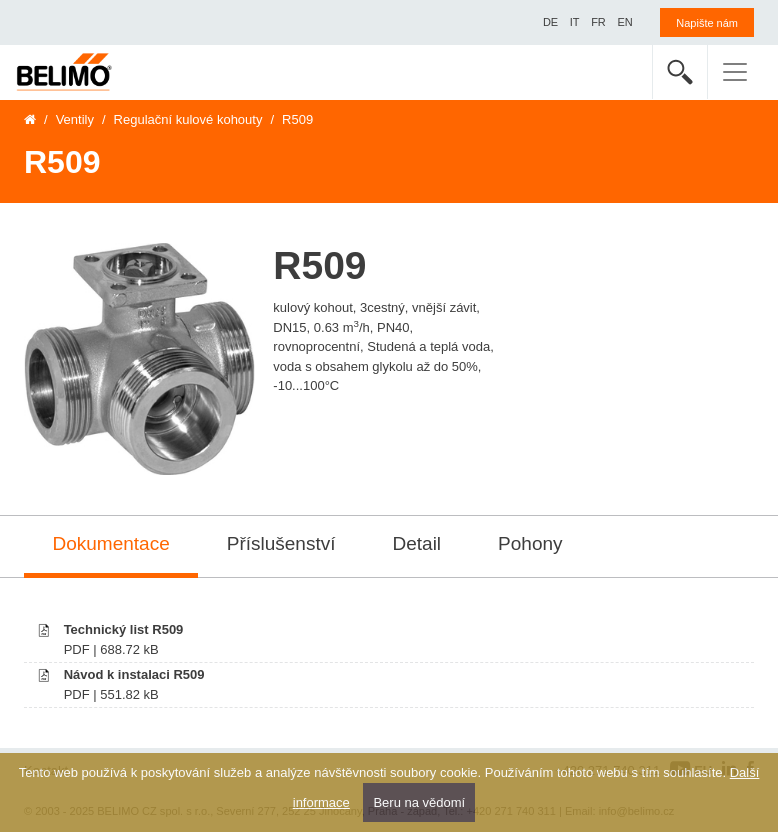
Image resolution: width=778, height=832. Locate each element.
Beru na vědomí (419, 802)
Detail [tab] (417, 543)
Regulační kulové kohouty (188, 119)
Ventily (75, 119)
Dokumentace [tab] (111, 543)
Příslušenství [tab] (281, 543)
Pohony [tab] (530, 543)
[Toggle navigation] (735, 72)
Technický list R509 (124, 629)
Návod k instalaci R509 (134, 674)
